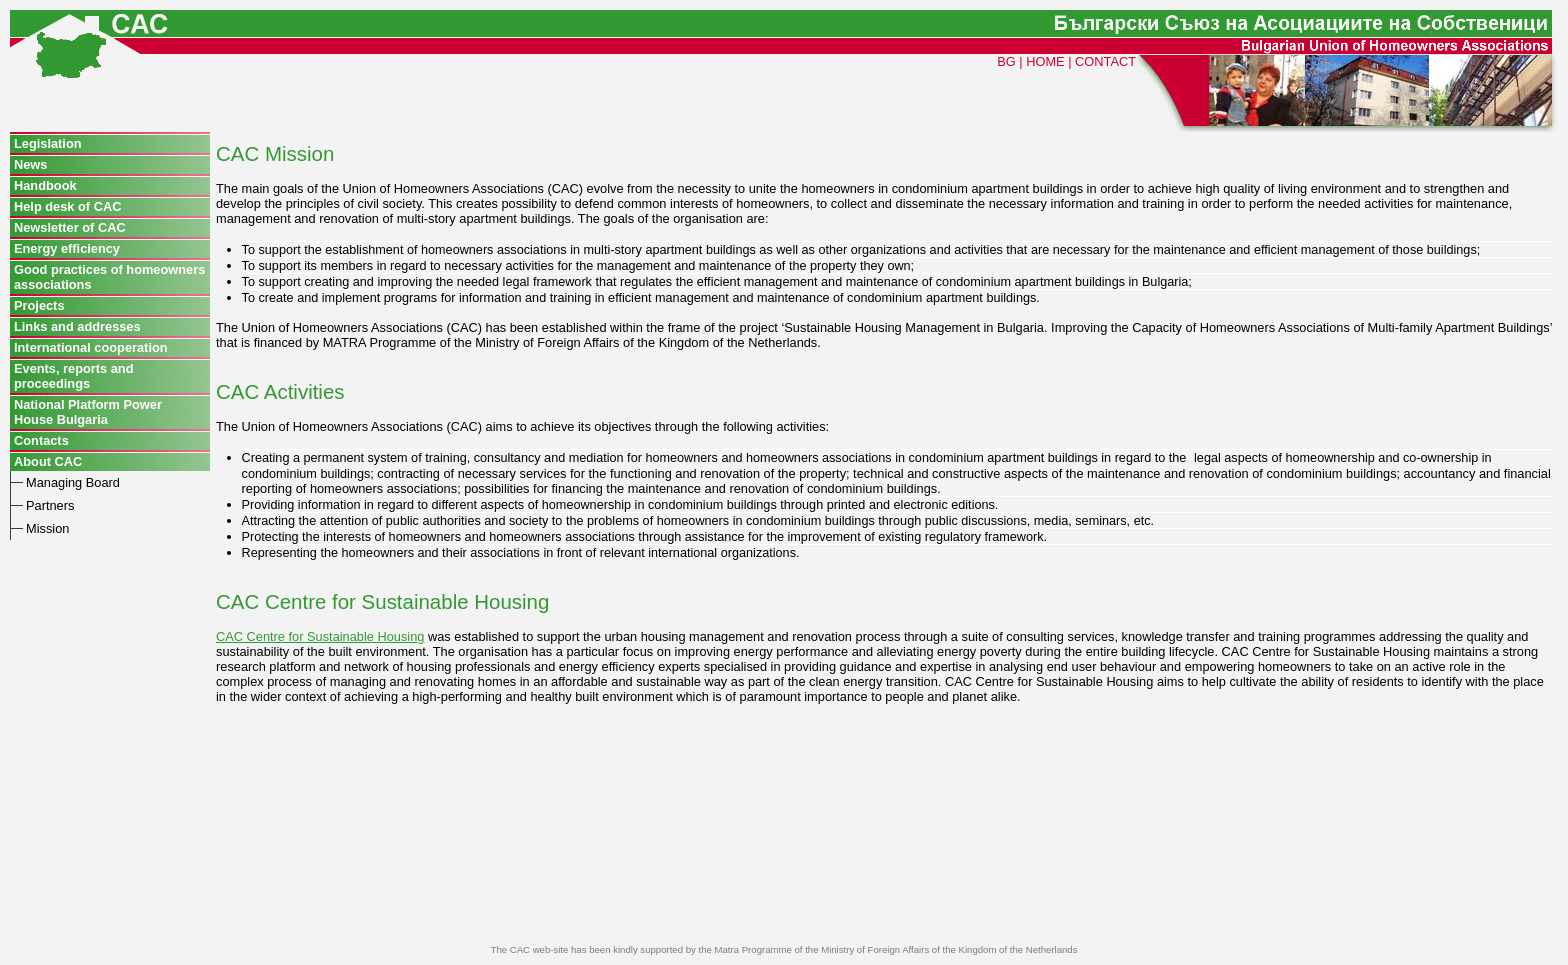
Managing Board (73, 482)
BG (1006, 61)
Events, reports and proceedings (73, 376)
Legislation (48, 143)
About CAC (48, 461)
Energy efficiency (67, 248)
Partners (50, 505)
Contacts (41, 440)
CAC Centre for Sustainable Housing (320, 636)
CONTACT (1105, 61)
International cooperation (91, 347)
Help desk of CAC (67, 206)
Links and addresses (77, 326)
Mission (47, 528)
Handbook (45, 185)
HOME (1045, 61)
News (30, 164)
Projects (39, 305)
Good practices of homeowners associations (109, 277)
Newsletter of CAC (70, 227)
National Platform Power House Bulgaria (88, 412)
